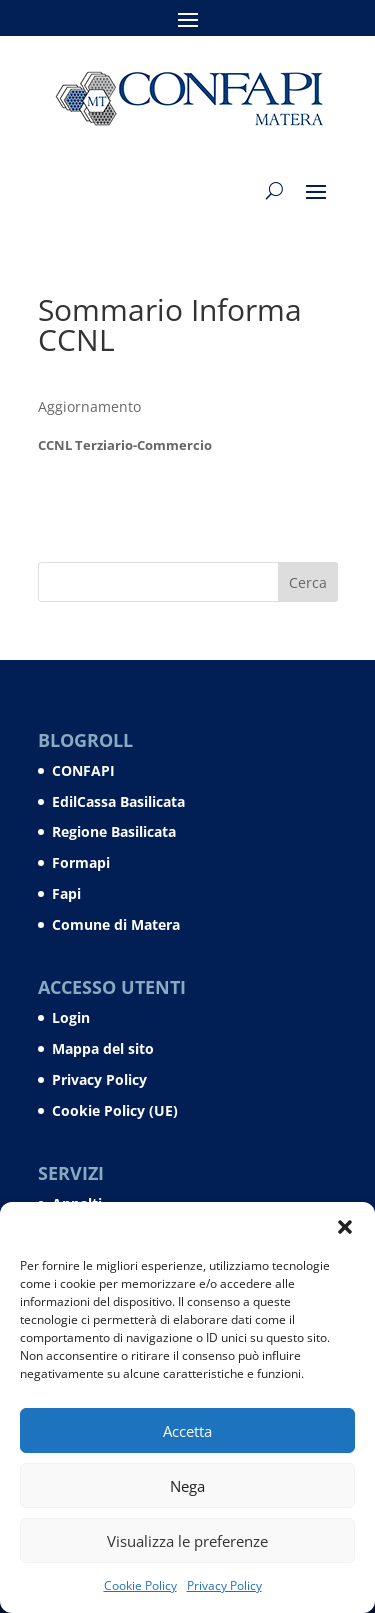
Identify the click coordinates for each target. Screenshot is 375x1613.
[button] (345, 1227)
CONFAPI (83, 770)
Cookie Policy (140, 1585)
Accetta (187, 1431)
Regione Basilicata (114, 831)
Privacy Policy (224, 1585)
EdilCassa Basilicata (118, 801)
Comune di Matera (116, 924)
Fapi (66, 893)
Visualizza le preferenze (187, 1541)
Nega (187, 1486)
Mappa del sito (103, 1048)
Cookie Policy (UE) (115, 1110)
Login (71, 1017)
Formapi (81, 862)
